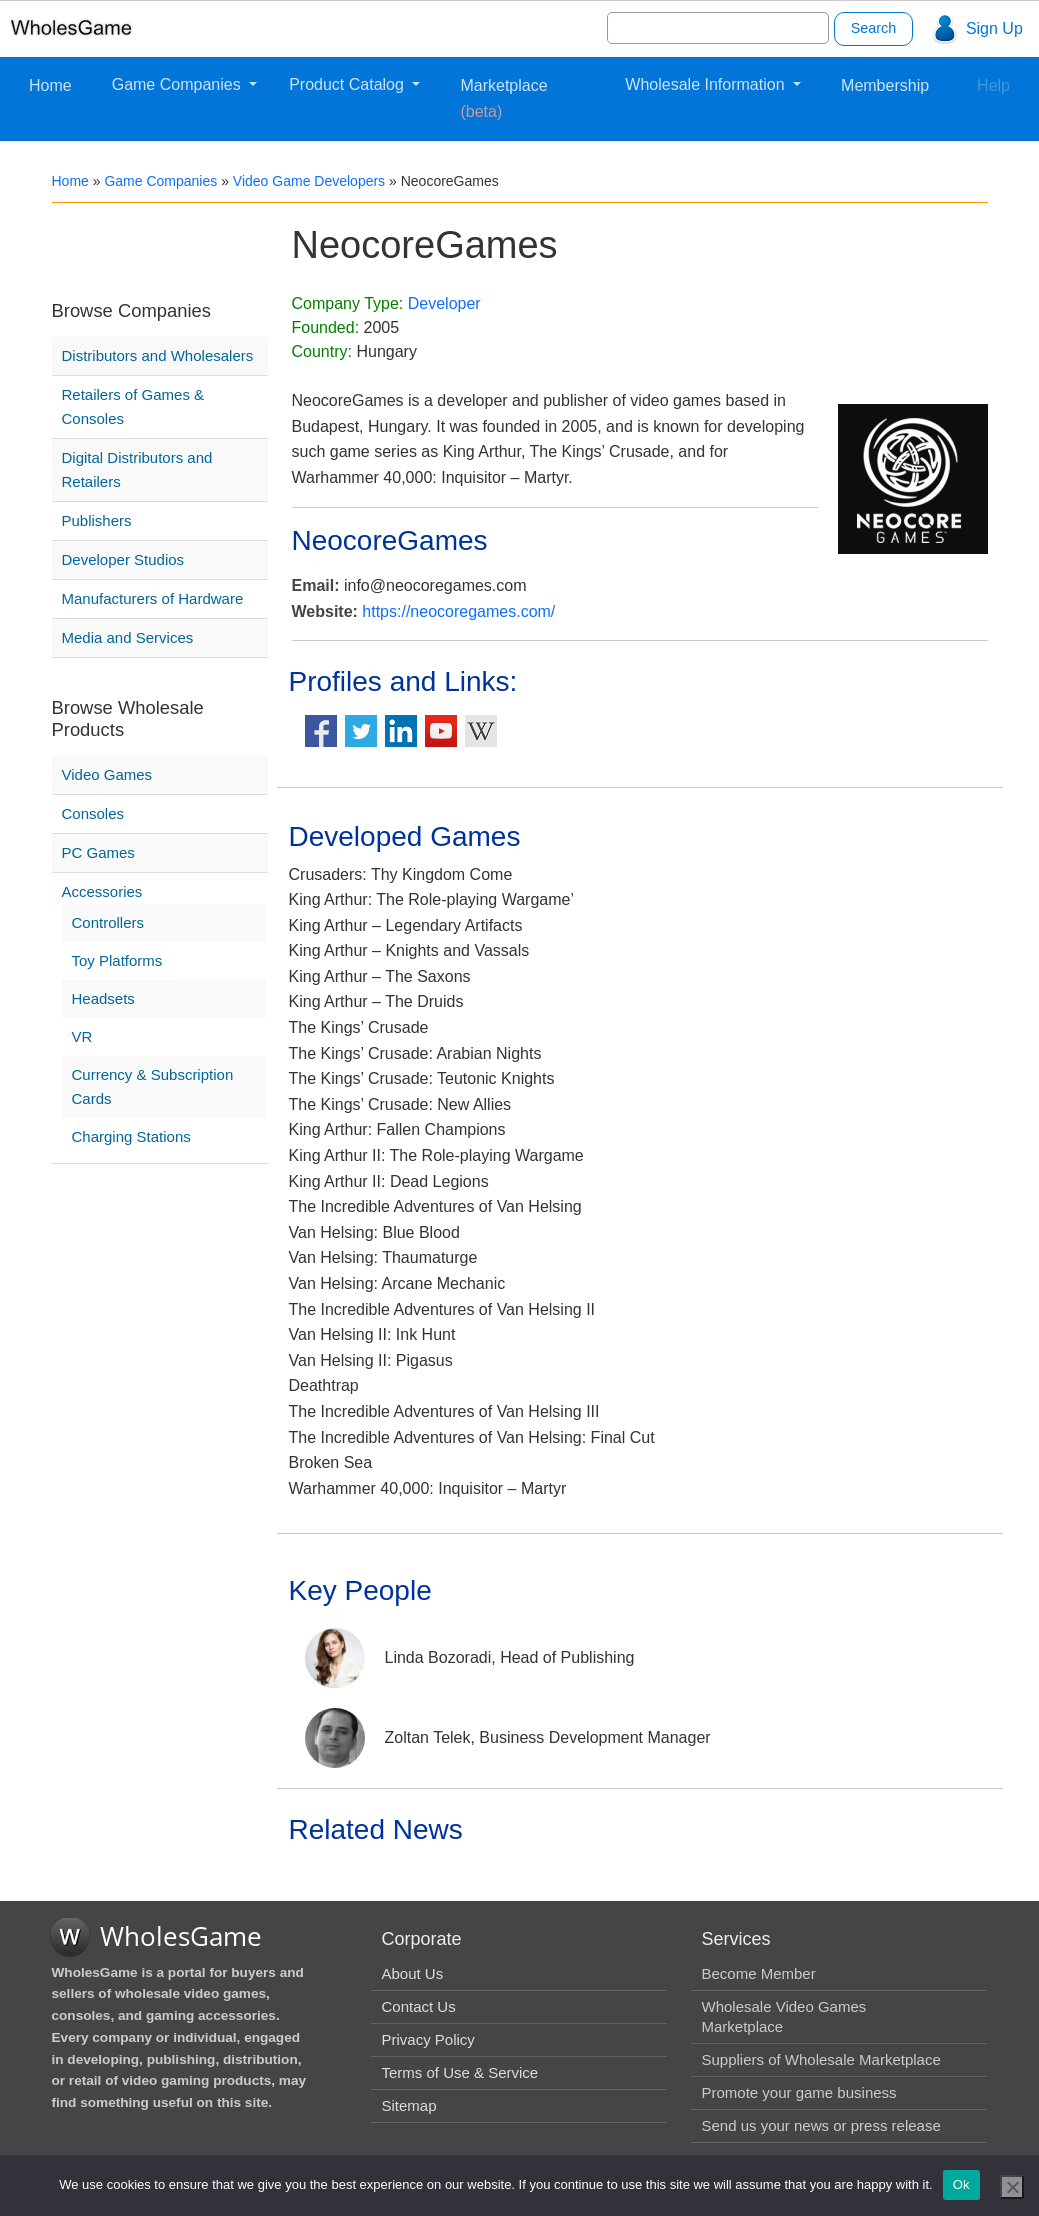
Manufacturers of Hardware (153, 598)
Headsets (103, 998)
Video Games (107, 774)
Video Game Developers (309, 181)
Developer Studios (123, 559)
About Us (412, 1973)
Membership (885, 85)
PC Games (98, 852)
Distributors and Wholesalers (158, 355)
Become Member (758, 1973)
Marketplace (503, 98)
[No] (1012, 2187)
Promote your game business (798, 2092)
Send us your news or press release (820, 2125)
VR (82, 1036)
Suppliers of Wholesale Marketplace (820, 2059)
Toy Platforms (117, 960)
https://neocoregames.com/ (458, 611)
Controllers (108, 922)
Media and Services (128, 637)
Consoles (93, 813)
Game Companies (178, 84)
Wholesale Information (707, 84)
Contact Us (418, 2006)
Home (50, 85)
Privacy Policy (427, 2039)
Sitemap (408, 2105)
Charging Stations (131, 1136)
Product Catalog (348, 84)
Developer (444, 303)
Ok (961, 2184)
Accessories (102, 891)
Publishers (97, 520)
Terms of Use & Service (459, 2072)
